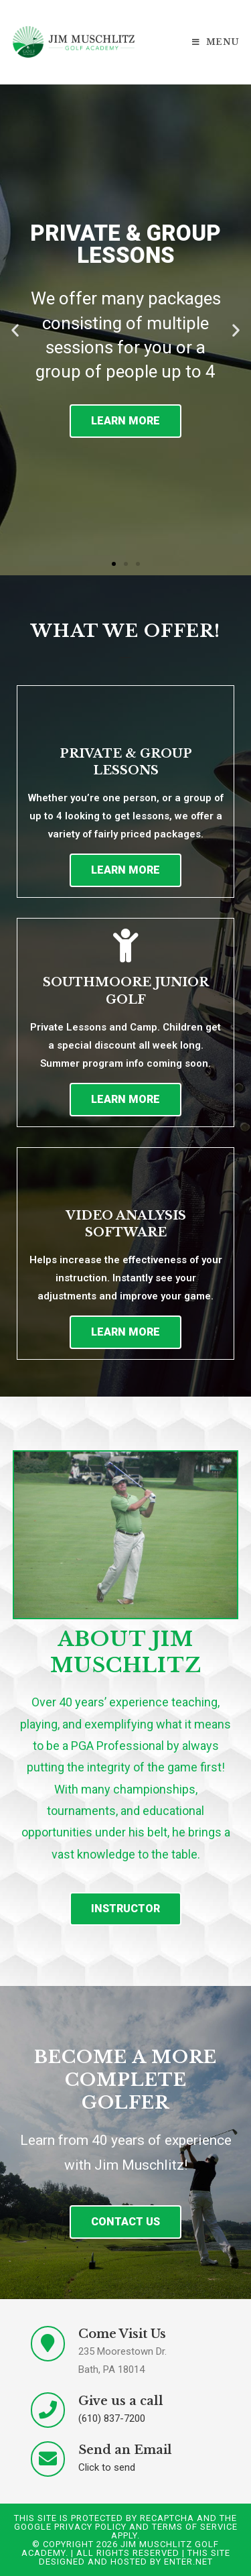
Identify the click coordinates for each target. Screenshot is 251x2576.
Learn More (125, 420)
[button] (114, 564)
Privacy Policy (90, 2527)
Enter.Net (188, 2562)
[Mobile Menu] (215, 42)
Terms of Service (195, 2527)
